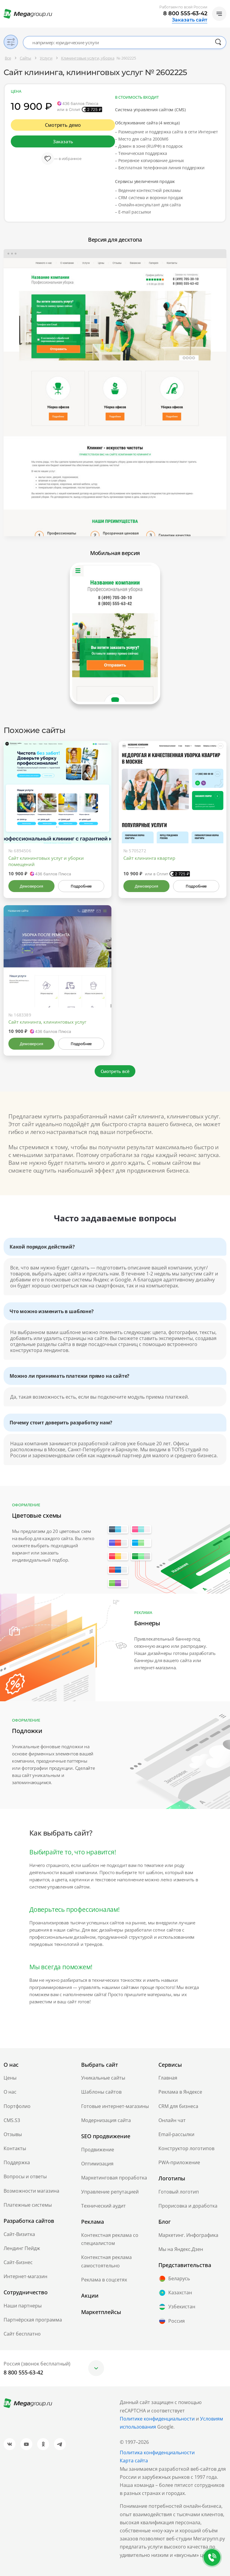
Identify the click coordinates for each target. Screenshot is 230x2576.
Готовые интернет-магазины (115, 2106)
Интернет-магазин (25, 2276)
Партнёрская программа (33, 2319)
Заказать (63, 141)
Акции (90, 2295)
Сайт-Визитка (19, 2234)
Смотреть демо (63, 125)
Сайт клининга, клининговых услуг (47, 1022)
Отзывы (13, 2134)
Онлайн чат (172, 2120)
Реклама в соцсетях (104, 2279)
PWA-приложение (179, 2162)
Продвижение (97, 2149)
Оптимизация (97, 2163)
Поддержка (17, 2162)
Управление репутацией (110, 2191)
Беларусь (174, 2278)
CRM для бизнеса (178, 2106)
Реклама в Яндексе (180, 2092)
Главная (167, 2077)
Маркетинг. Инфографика (188, 2235)
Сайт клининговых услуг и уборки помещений (46, 861)
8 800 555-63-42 (185, 13)
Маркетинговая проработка (114, 2177)
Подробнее (81, 886)
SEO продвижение (105, 2136)
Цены (10, 2077)
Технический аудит (103, 2205)
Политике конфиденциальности (157, 2418)
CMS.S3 (12, 2120)
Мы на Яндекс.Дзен (180, 2249)
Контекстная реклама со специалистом (109, 2239)
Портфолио (17, 2106)
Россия (171, 2321)
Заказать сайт (189, 20)
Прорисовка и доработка (187, 2205)
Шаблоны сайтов (101, 2092)
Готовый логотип (178, 2191)
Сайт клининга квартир (149, 858)
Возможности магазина (31, 2191)
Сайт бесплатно (22, 2333)
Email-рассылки (176, 2134)
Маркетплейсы (101, 2312)
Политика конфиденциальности (157, 2452)
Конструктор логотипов (186, 2148)
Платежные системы (28, 2205)
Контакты (15, 2148)
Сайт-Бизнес (18, 2262)
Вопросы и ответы (25, 2176)
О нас (10, 2092)
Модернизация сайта (106, 2120)
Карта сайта (134, 2460)
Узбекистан (176, 2306)
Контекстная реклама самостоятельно (106, 2261)
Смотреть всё (115, 1071)
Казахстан (175, 2292)
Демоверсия (31, 886)
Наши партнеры (23, 2305)
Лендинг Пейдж (22, 2248)
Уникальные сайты (103, 2077)
